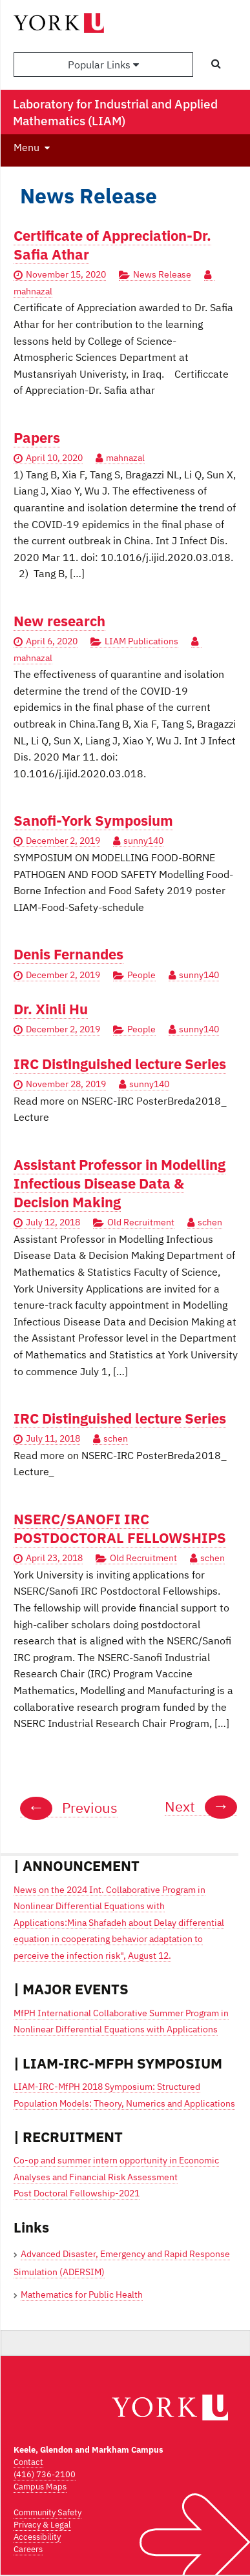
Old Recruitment (140, 1222)
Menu (26, 147)
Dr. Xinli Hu (51, 1008)
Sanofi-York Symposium (93, 820)
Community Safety (47, 2512)
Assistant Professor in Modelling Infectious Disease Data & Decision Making (119, 1183)
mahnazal (125, 458)
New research (59, 620)
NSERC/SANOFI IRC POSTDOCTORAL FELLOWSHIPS (120, 1528)
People (141, 975)
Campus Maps (40, 2486)
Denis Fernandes (68, 954)
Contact (28, 2462)
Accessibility (37, 2536)
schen (210, 1222)
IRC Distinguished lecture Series (120, 1063)
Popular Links (103, 64)
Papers (37, 437)
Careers (28, 2549)
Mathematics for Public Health (82, 2294)
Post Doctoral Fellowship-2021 (77, 2193)
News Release (162, 274)
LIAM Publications (141, 641)
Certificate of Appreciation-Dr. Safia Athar (112, 244)
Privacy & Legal (42, 2524)
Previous (69, 1807)
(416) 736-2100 (45, 2474)
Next (201, 1806)
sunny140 (143, 840)
